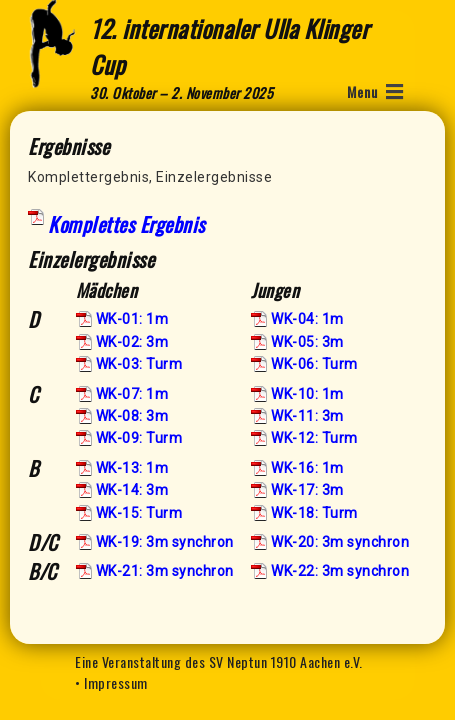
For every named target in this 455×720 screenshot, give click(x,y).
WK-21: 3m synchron (165, 571)
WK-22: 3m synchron (340, 571)
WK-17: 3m (307, 490)
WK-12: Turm (314, 438)
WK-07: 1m (132, 394)
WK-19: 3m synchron (165, 542)
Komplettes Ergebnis (126, 224)
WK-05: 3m (307, 342)
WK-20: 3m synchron (340, 542)
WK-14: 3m (132, 490)
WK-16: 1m (307, 468)
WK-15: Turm (139, 513)
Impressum (116, 682)
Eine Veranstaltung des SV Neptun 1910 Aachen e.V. (219, 661)
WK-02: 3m (132, 342)
